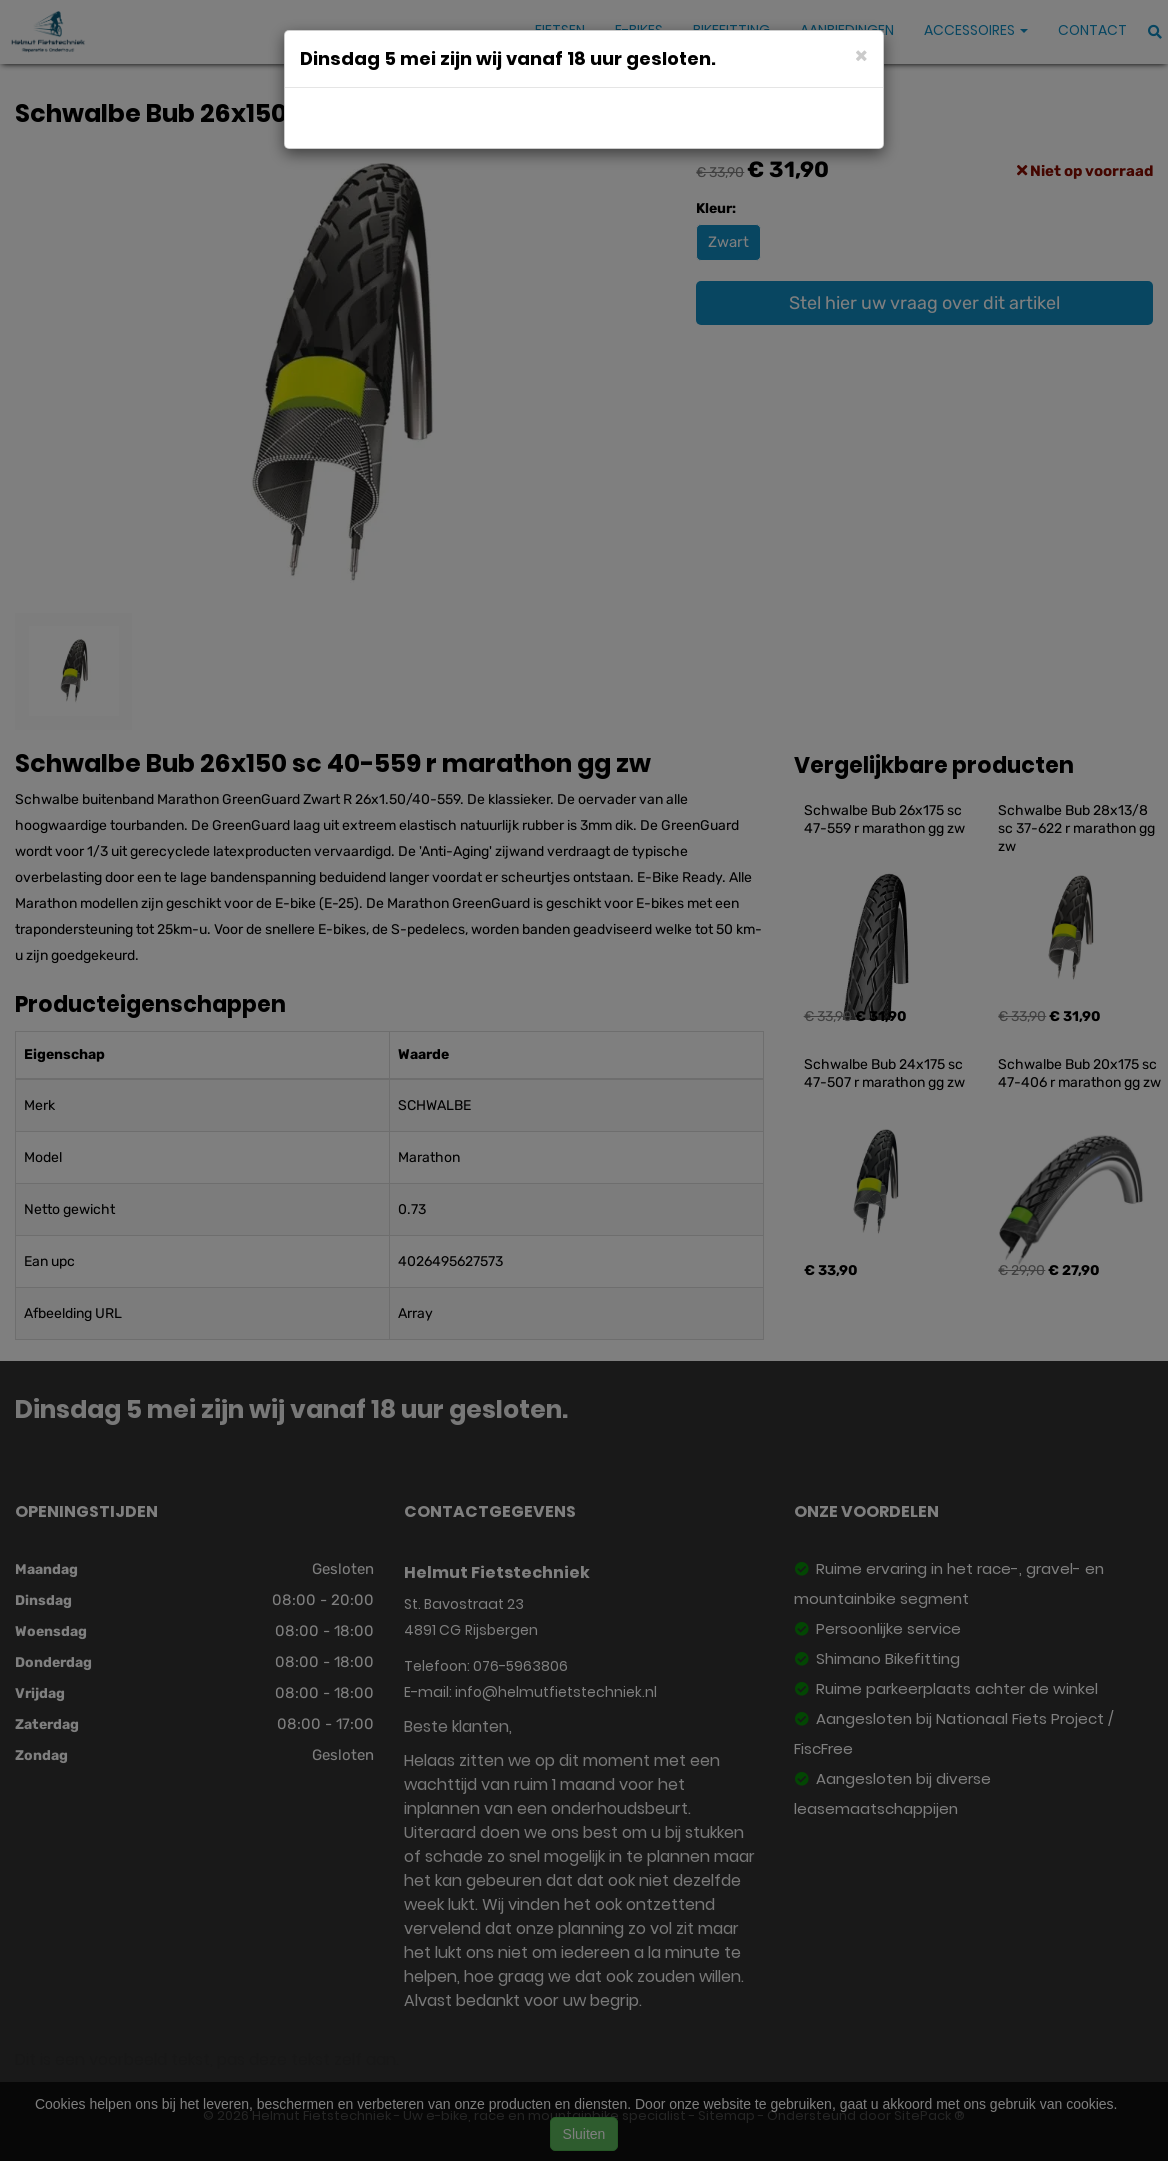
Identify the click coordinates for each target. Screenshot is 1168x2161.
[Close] (861, 54)
